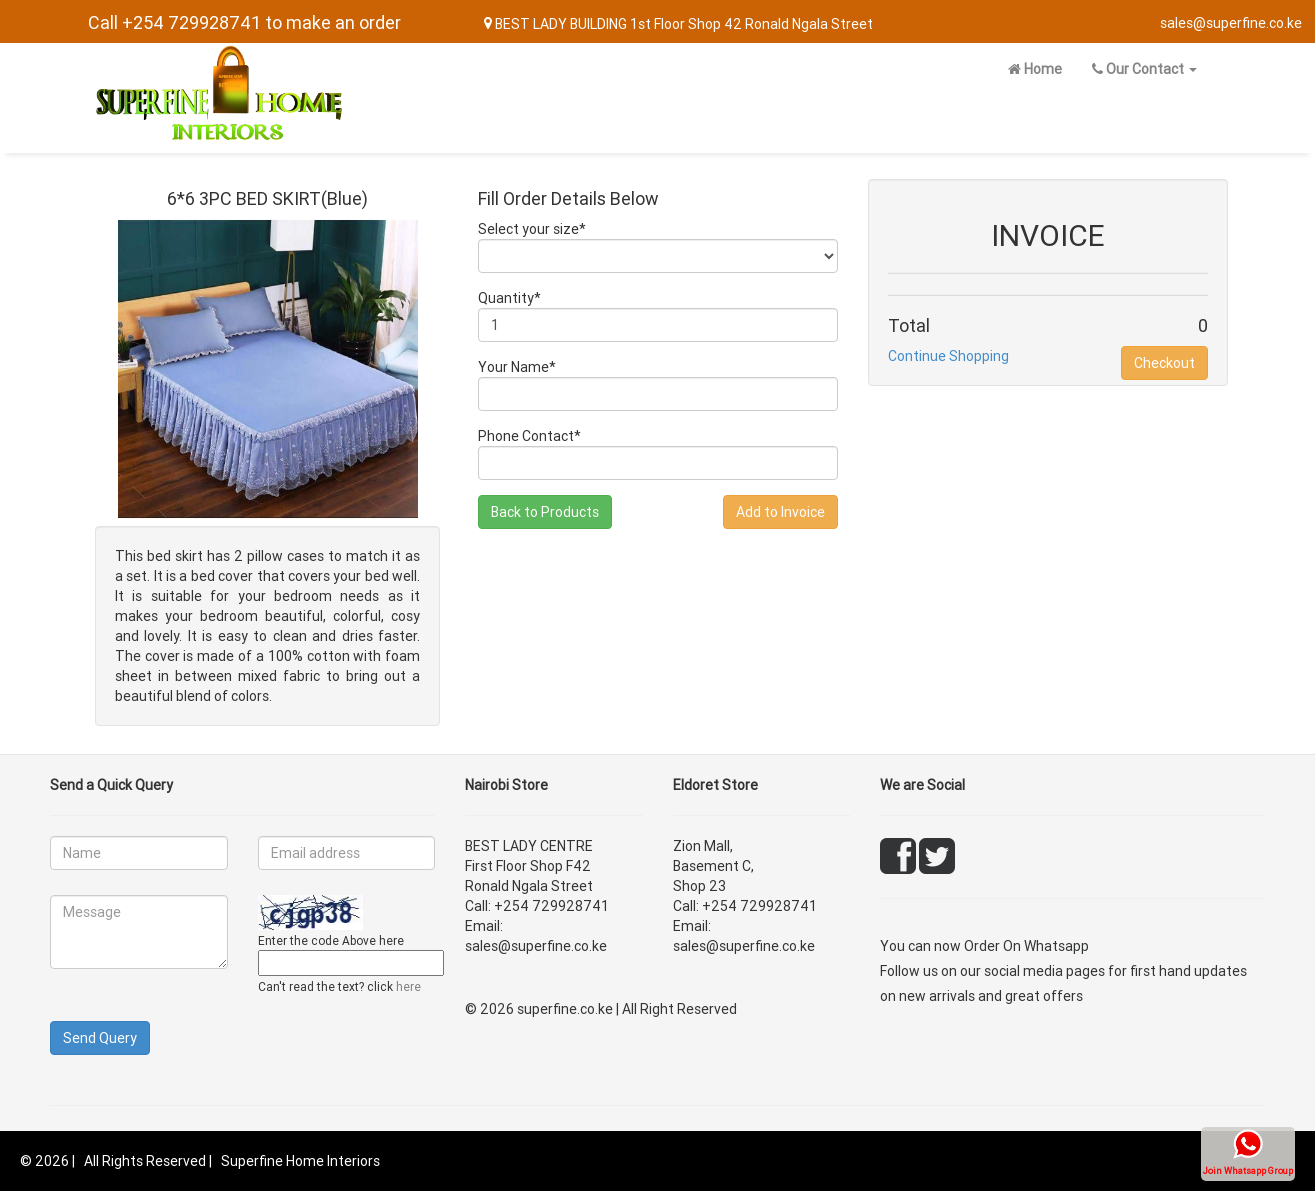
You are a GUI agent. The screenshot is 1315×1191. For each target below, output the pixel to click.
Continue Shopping (948, 356)
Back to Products (545, 512)
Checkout (1164, 363)
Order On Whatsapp (1026, 946)
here (408, 986)
